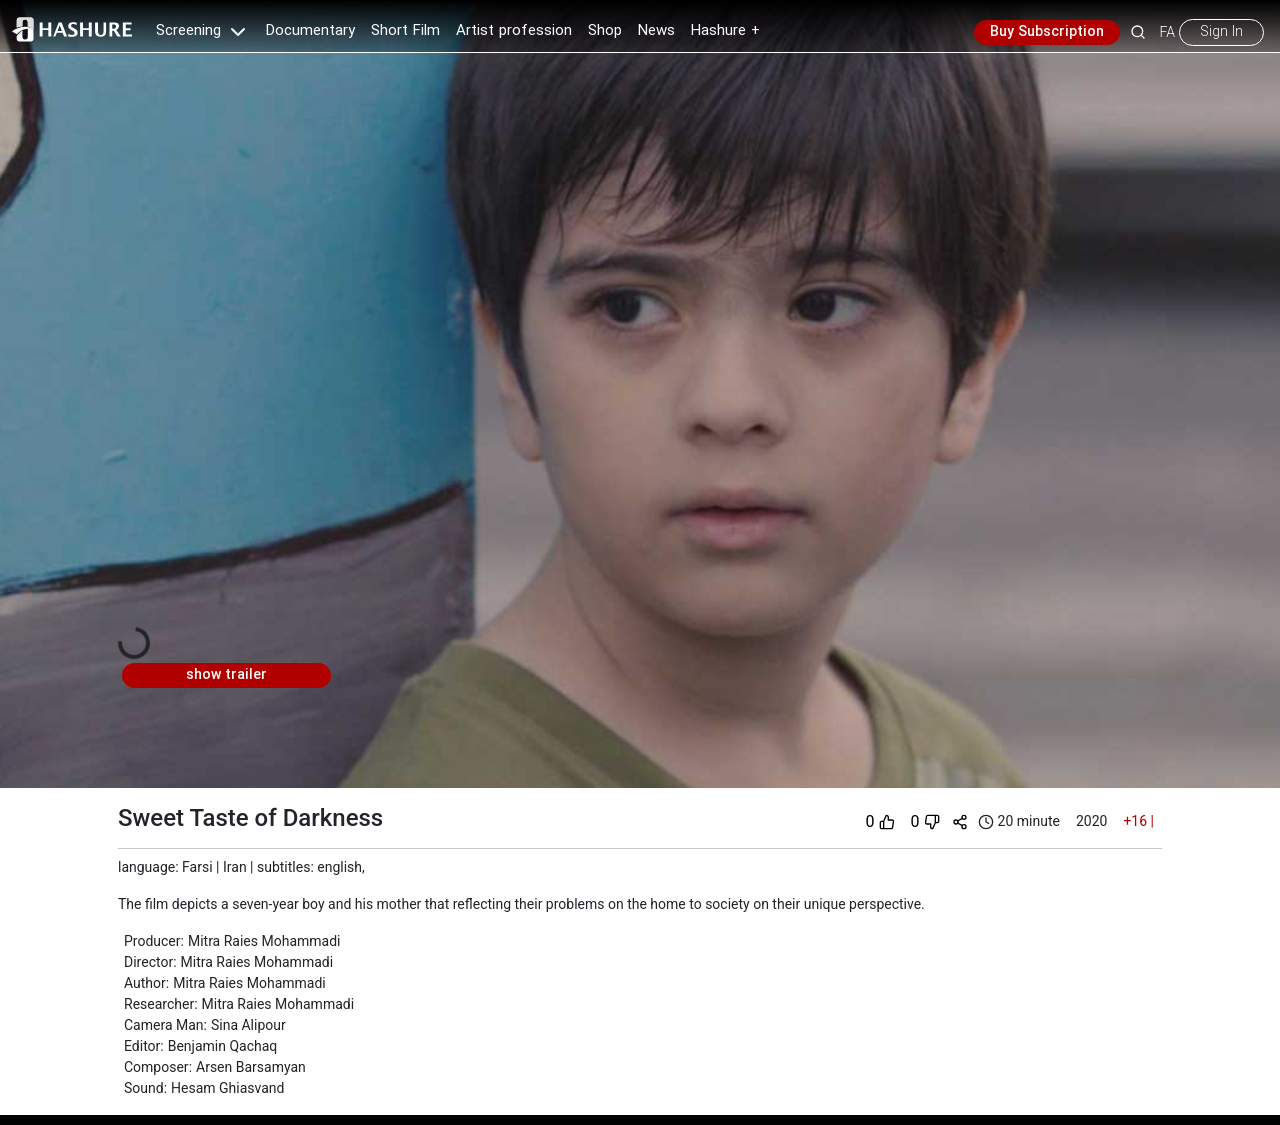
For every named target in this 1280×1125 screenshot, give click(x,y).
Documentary (310, 31)
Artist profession (514, 31)
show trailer (226, 675)
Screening (203, 31)
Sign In (1221, 32)
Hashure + (725, 31)
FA (1167, 32)
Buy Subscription (1047, 32)
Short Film (405, 31)
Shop (605, 31)
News (656, 31)
